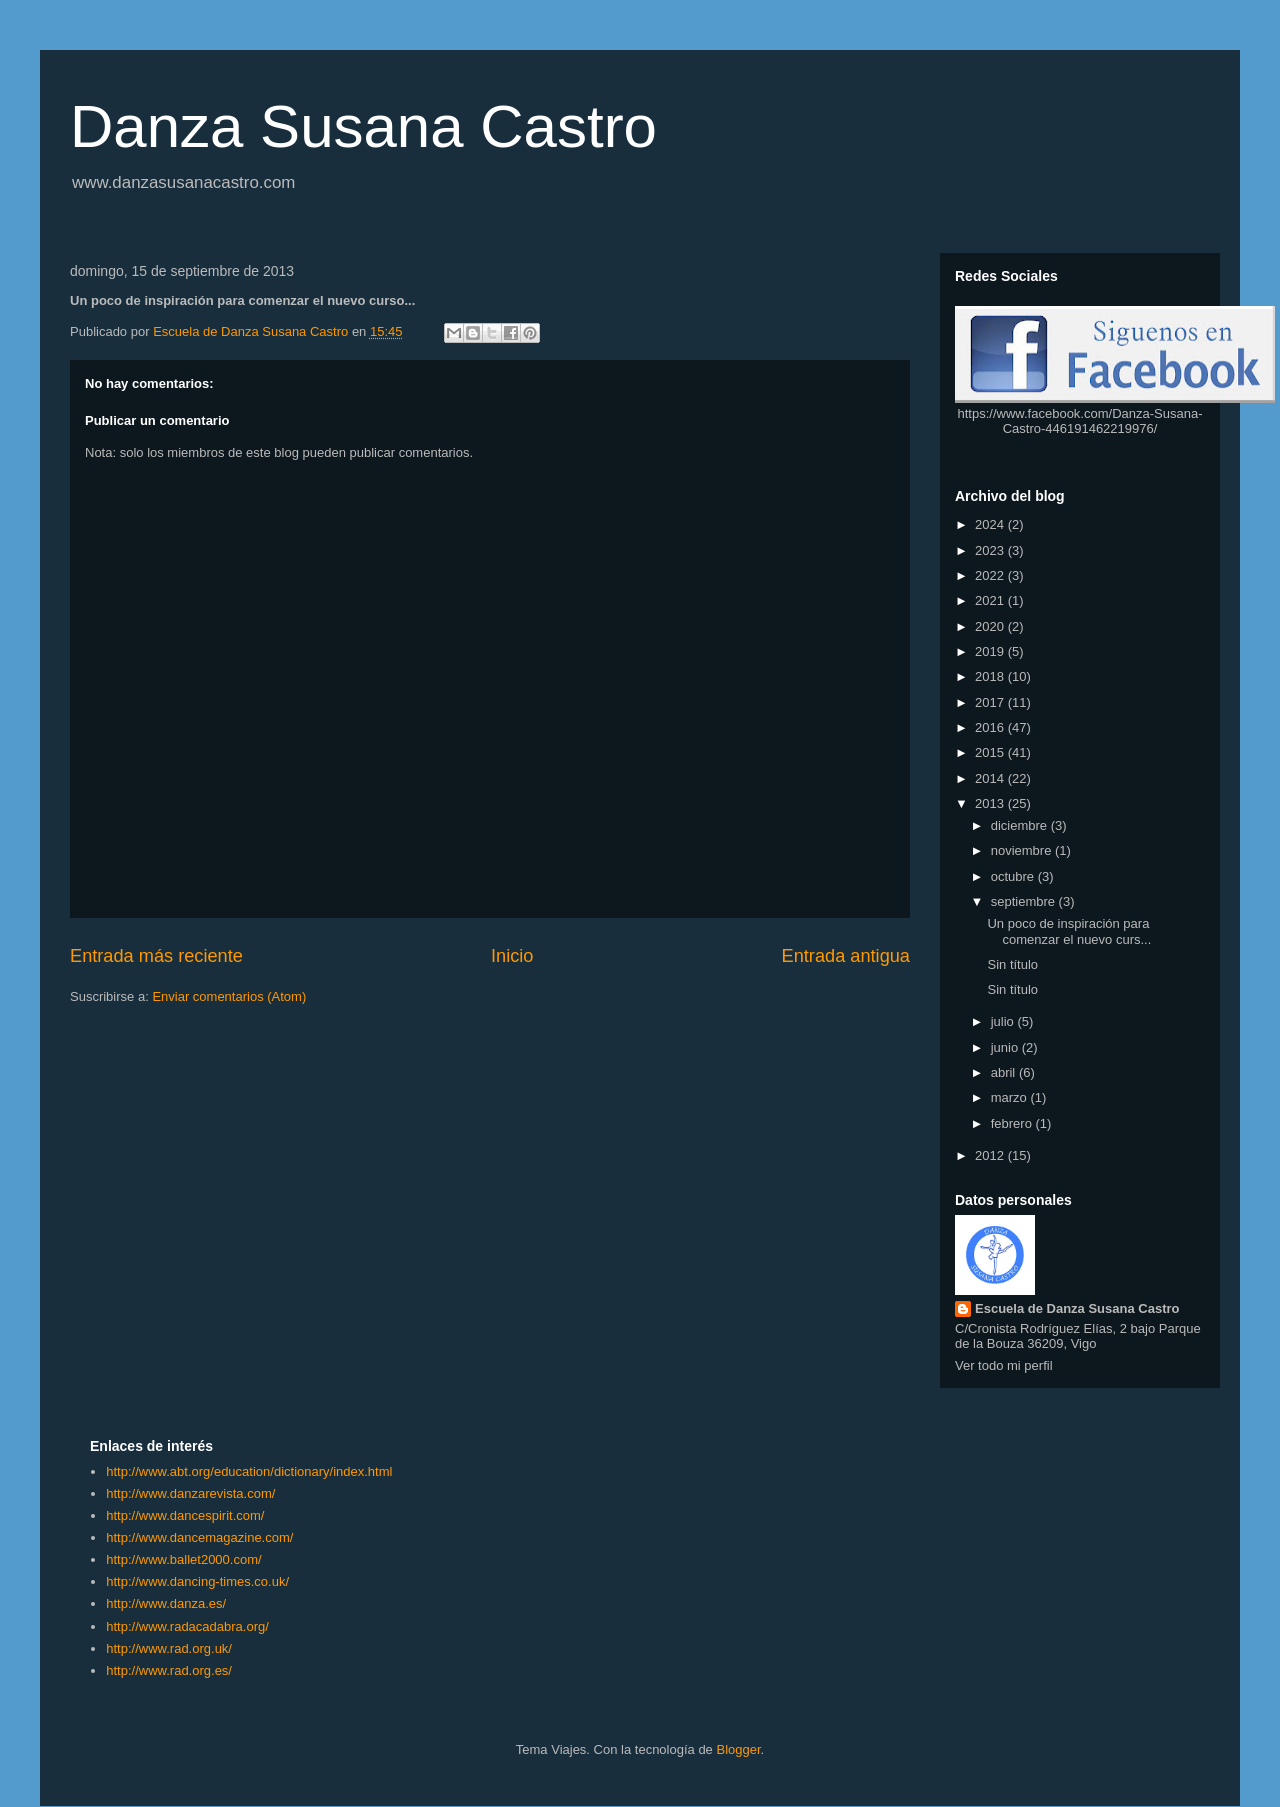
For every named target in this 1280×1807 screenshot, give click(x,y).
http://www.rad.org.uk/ (169, 1648)
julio (1004, 1021)
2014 (991, 778)
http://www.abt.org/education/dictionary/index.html (249, 1471)
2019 (991, 651)
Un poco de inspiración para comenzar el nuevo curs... (1069, 931)
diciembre (1021, 825)
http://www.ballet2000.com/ (183, 1559)
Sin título (1012, 964)
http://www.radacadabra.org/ (187, 1626)
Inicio (512, 956)
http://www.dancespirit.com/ (185, 1515)
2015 (991, 752)
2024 (991, 524)
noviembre (1023, 850)
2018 (991, 676)
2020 (991, 626)
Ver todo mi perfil (1004, 1365)
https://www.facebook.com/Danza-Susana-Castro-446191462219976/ (1080, 421)
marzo (1011, 1097)
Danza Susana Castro (363, 126)
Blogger (738, 1749)
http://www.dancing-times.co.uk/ (197, 1581)
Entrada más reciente (156, 956)
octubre (1014, 876)
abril (1005, 1072)
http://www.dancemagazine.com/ (199, 1537)
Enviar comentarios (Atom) (229, 996)
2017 (991, 702)
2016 (991, 727)
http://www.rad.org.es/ (169, 1670)
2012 (991, 1155)
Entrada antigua (846, 956)
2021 (991, 600)
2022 (991, 575)
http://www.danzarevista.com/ (190, 1493)
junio (1006, 1047)
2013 (991, 803)
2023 (991, 550)
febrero (1013, 1123)
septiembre (1025, 901)
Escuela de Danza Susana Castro (1077, 1308)
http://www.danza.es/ (166, 1603)
